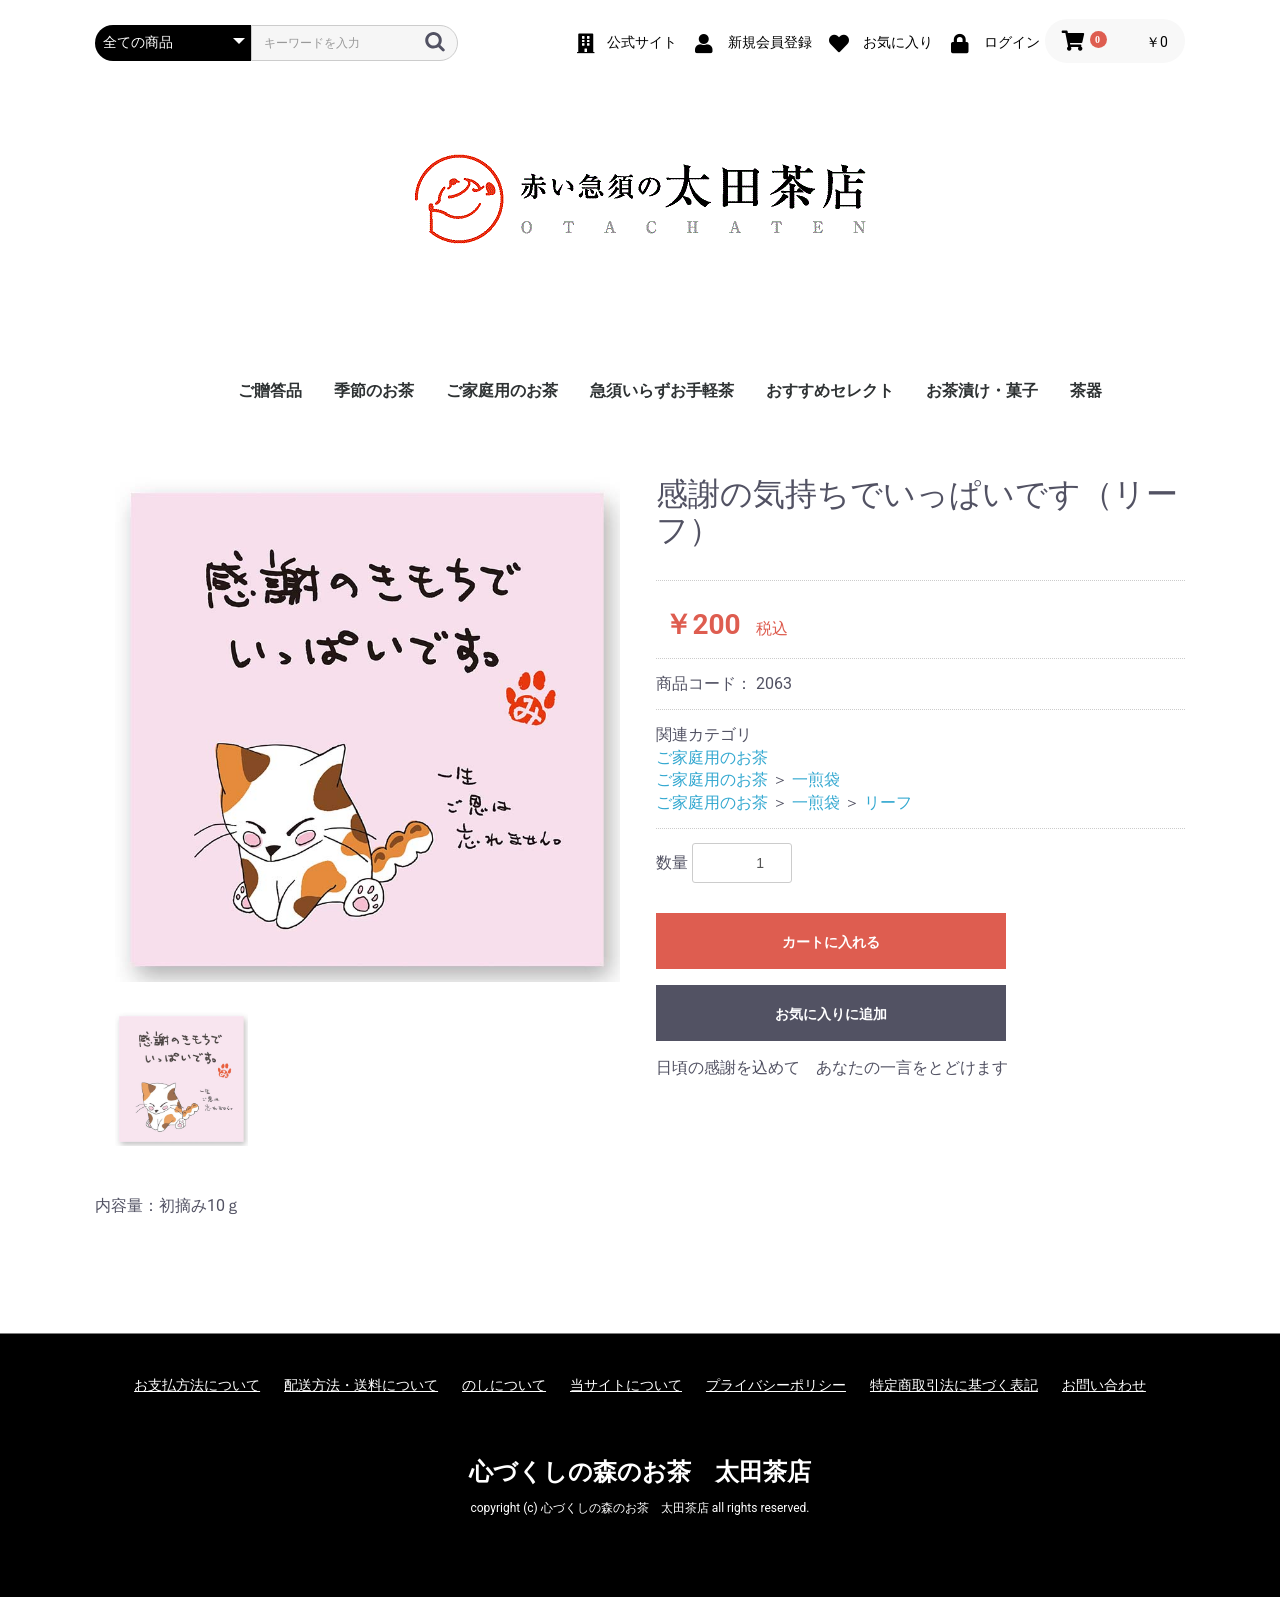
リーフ (888, 802)
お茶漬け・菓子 (982, 390)
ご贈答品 (270, 390)
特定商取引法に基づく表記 (954, 1385)
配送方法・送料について (361, 1385)
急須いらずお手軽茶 (662, 390)
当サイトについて (626, 1385)
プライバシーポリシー (776, 1385)
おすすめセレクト (830, 390)
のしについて (504, 1385)
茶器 (1086, 390)
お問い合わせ (1104, 1385)
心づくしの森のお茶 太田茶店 (640, 1472)
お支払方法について (197, 1385)
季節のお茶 (374, 390)
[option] (367, 729)
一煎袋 (816, 779)
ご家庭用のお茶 (502, 390)
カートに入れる (831, 942)
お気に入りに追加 (831, 1014)
